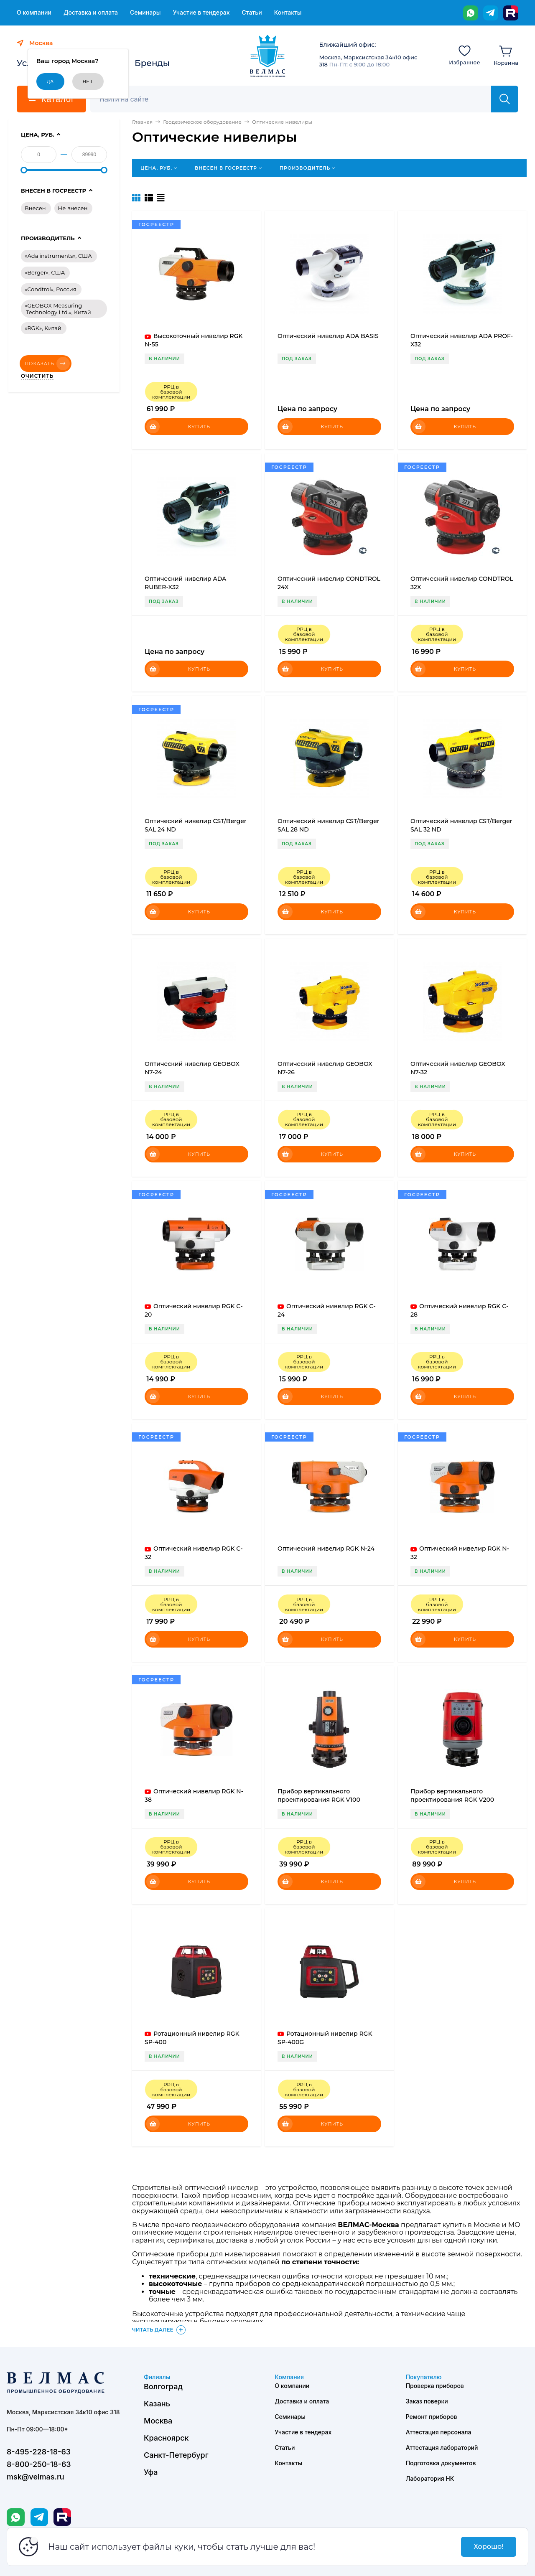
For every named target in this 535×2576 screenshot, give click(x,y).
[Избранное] (464, 54)
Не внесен (73, 208)
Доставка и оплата (91, 12)
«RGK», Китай (43, 328)
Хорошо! (488, 2547)
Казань (157, 2403)
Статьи (252, 12)
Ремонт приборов (431, 2416)
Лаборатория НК (430, 2478)
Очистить (37, 376)
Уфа (151, 2472)
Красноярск (166, 2438)
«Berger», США (45, 272)
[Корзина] (506, 54)
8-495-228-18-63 (39, 2451)
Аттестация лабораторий (442, 2447)
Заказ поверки (427, 2401)
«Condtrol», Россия (50, 289)
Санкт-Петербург (176, 2455)
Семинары (145, 12)
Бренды (152, 63)
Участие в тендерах (201, 12)
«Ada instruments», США (58, 255)
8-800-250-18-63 (39, 2464)
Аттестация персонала (438, 2432)
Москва (158, 2420)
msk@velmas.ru (35, 2476)
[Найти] (504, 99)
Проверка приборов (435, 2385)
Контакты (288, 12)
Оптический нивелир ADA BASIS (328, 336)
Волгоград (163, 2386)
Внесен (35, 208)
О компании (34, 12)
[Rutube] (510, 12)
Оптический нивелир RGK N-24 (326, 1548)
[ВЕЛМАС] (267, 56)
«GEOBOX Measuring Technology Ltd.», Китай (58, 308)
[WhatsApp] (470, 12)
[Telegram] (490, 12)
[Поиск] (295, 99)
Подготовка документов (441, 2463)
